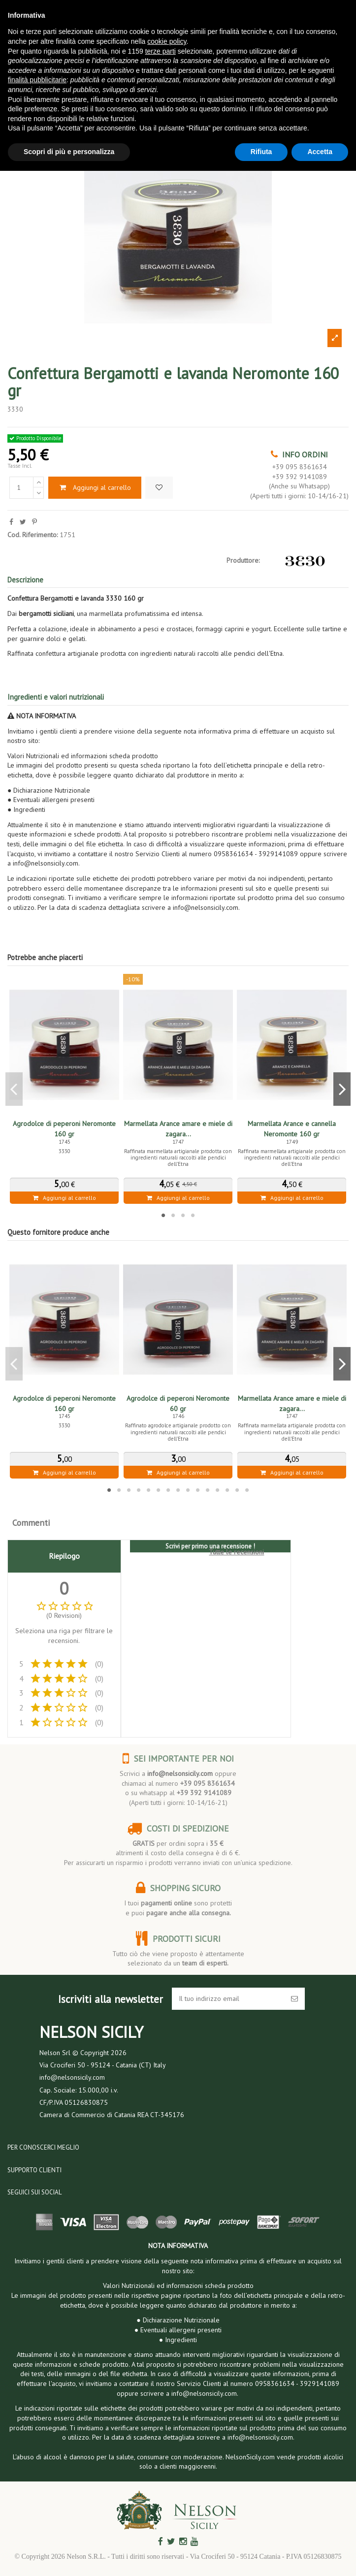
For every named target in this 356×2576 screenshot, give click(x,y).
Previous (14, 1089)
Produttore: (243, 560)
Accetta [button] (319, 152)
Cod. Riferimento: (32, 534)
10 (198, 1490)
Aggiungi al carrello (95, 487)
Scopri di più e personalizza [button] (69, 152)
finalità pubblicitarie (37, 80)
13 (227, 1490)
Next (342, 1089)
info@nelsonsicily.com (180, 1773)
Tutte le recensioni (236, 1551)
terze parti (160, 51)
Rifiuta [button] (261, 152)
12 (218, 1490)
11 (208, 1490)
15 (247, 1490)
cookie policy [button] (166, 41)
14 (237, 1490)
